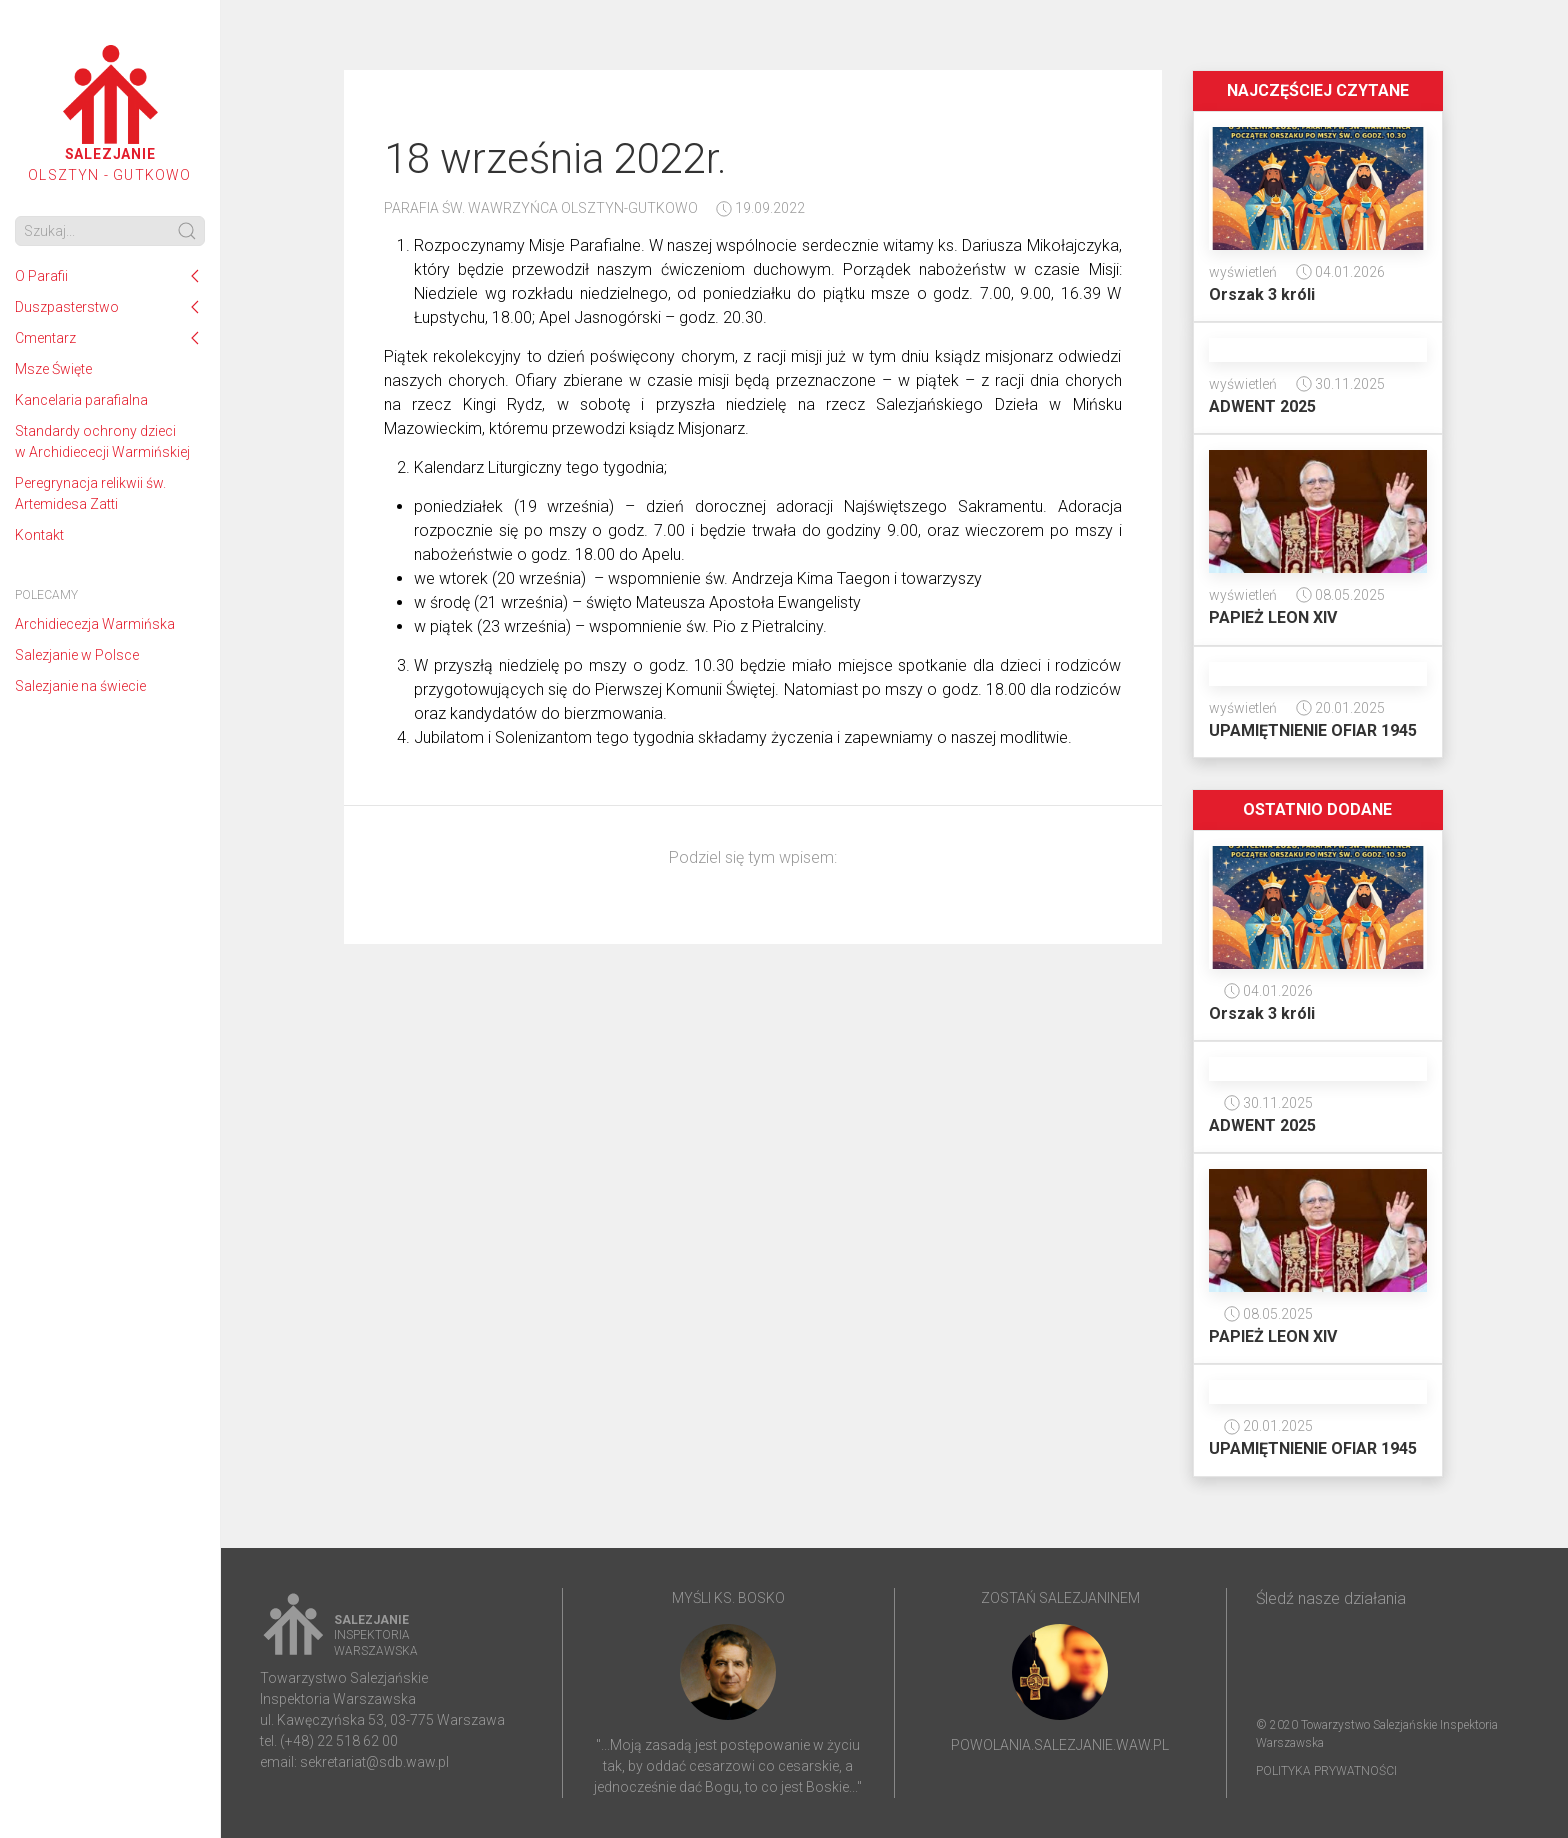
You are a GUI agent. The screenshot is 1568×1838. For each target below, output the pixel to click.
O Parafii (41, 276)
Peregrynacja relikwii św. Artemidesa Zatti (90, 493)
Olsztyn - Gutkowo (109, 114)
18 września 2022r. (555, 158)
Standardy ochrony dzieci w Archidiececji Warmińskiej (102, 441)
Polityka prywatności (1326, 1771)
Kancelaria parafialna (81, 400)
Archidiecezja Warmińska (95, 624)
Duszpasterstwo (67, 307)
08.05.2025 (1340, 595)
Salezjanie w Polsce (77, 655)
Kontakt (39, 535)
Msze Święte (53, 369)
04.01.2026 (1340, 272)
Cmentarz (45, 338)
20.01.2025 (1340, 708)
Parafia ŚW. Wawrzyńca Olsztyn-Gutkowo (541, 208)
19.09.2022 (760, 208)
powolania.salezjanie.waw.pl (1060, 1745)
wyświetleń (1243, 272)
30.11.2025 (1340, 384)
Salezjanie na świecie (80, 686)
